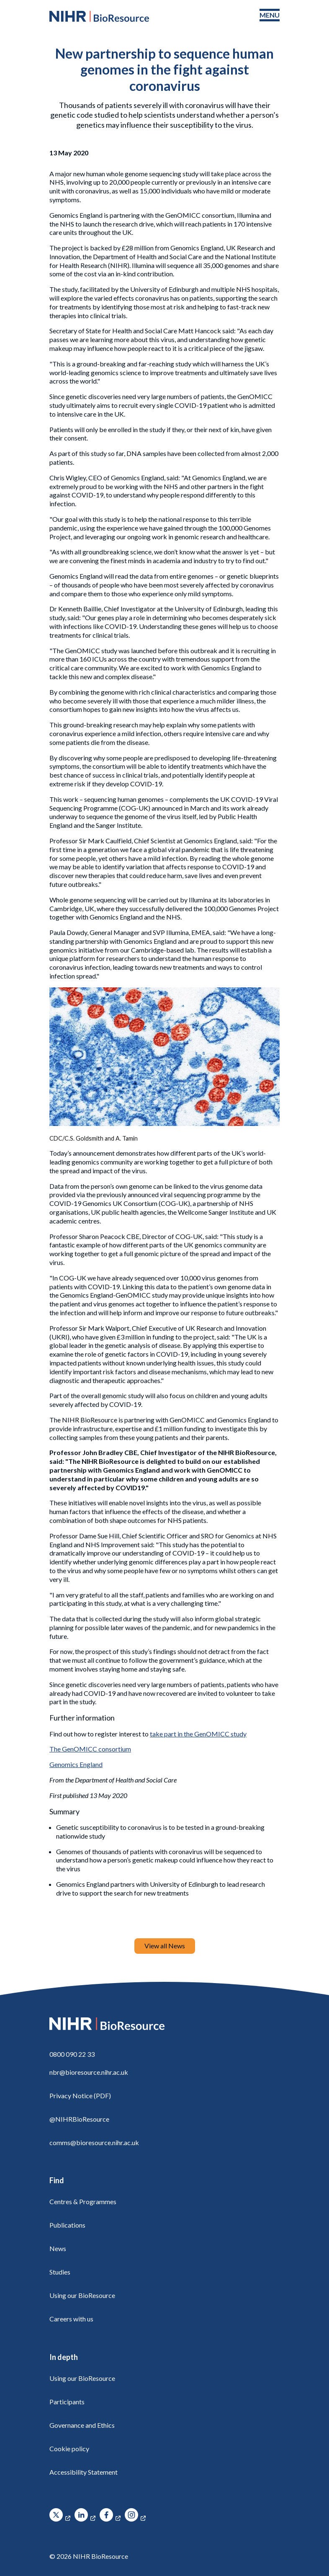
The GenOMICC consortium (90, 1749)
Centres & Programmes (82, 2201)
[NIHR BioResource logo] (99, 16)
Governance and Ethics (82, 2425)
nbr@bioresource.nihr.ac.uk (88, 2072)
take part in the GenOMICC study (198, 1734)
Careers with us (71, 2319)
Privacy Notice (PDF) (80, 2095)
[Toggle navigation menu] (270, 15)
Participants (67, 2402)
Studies (59, 2272)
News (57, 2248)
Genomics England (76, 1764)
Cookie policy (69, 2448)
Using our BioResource (82, 2295)
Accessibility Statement (83, 2472)
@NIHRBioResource (79, 2119)
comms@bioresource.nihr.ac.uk (94, 2142)
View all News (164, 1946)
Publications (67, 2225)
